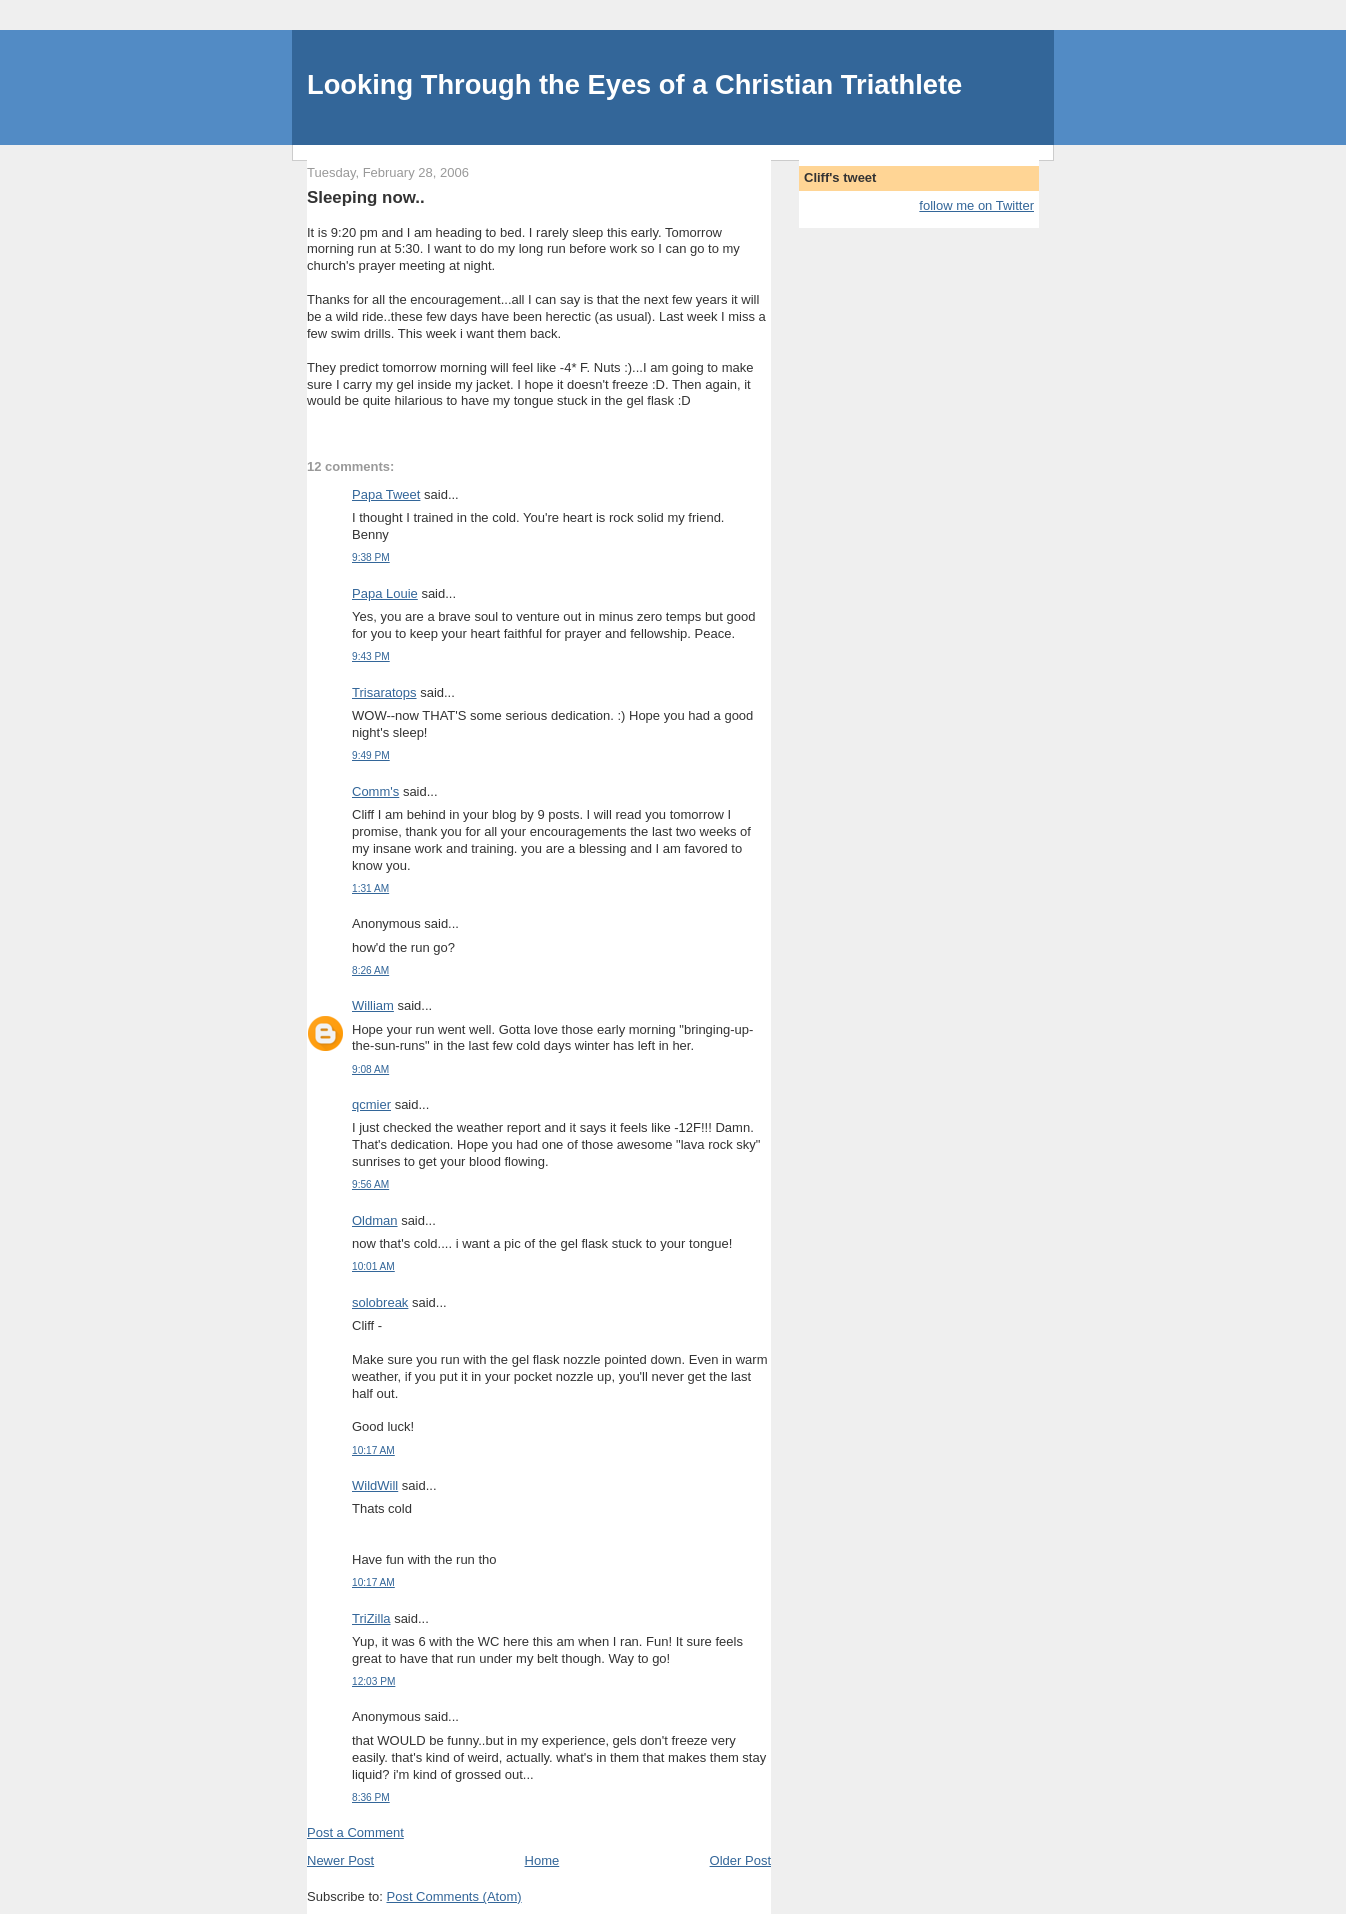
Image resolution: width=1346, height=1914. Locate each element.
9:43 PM (371, 656)
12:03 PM (373, 1681)
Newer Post (340, 1860)
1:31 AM (370, 888)
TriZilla (371, 1618)
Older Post (740, 1860)
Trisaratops (384, 692)
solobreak (380, 1302)
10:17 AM (373, 1450)
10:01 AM (373, 1266)
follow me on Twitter (976, 205)
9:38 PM (371, 557)
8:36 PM (371, 1797)
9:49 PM (371, 755)
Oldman (375, 1220)
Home (542, 1860)
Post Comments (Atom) (454, 1896)
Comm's (375, 791)
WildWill (375, 1485)
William (373, 1005)
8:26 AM (370, 970)
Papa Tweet (386, 494)
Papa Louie (385, 593)
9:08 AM (370, 1069)
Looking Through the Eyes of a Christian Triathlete (634, 84)
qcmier (371, 1104)
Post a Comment (355, 1832)
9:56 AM (370, 1184)
